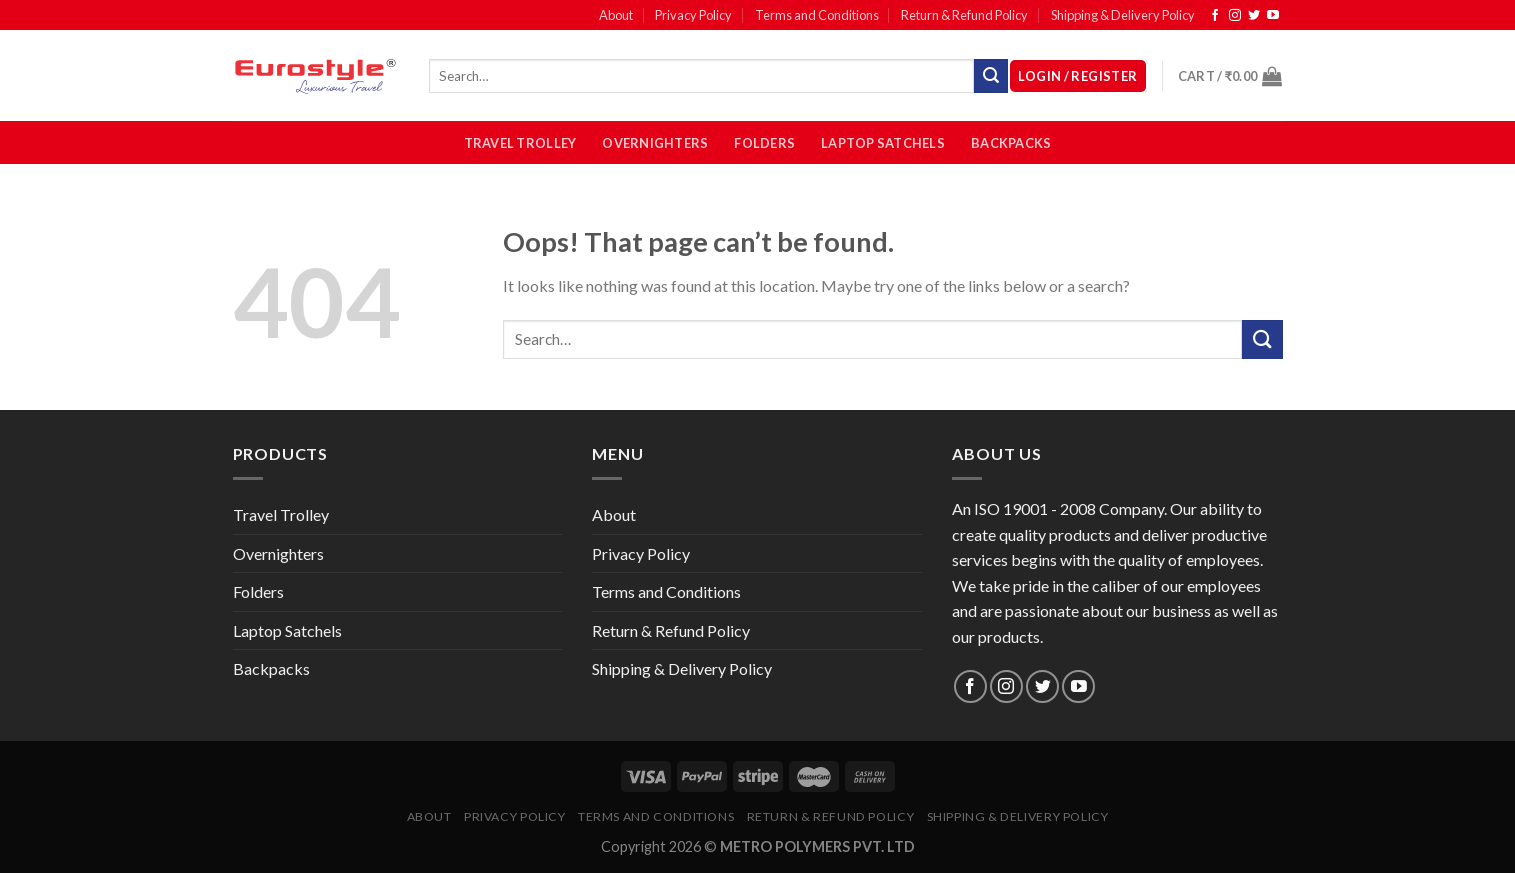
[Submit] (1262, 339)
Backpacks (1011, 143)
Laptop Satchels (883, 143)
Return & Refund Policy (964, 15)
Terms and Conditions (817, 15)
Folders (764, 143)
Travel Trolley (520, 143)
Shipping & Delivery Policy (1123, 15)
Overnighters (655, 143)
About (616, 15)
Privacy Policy (693, 15)
